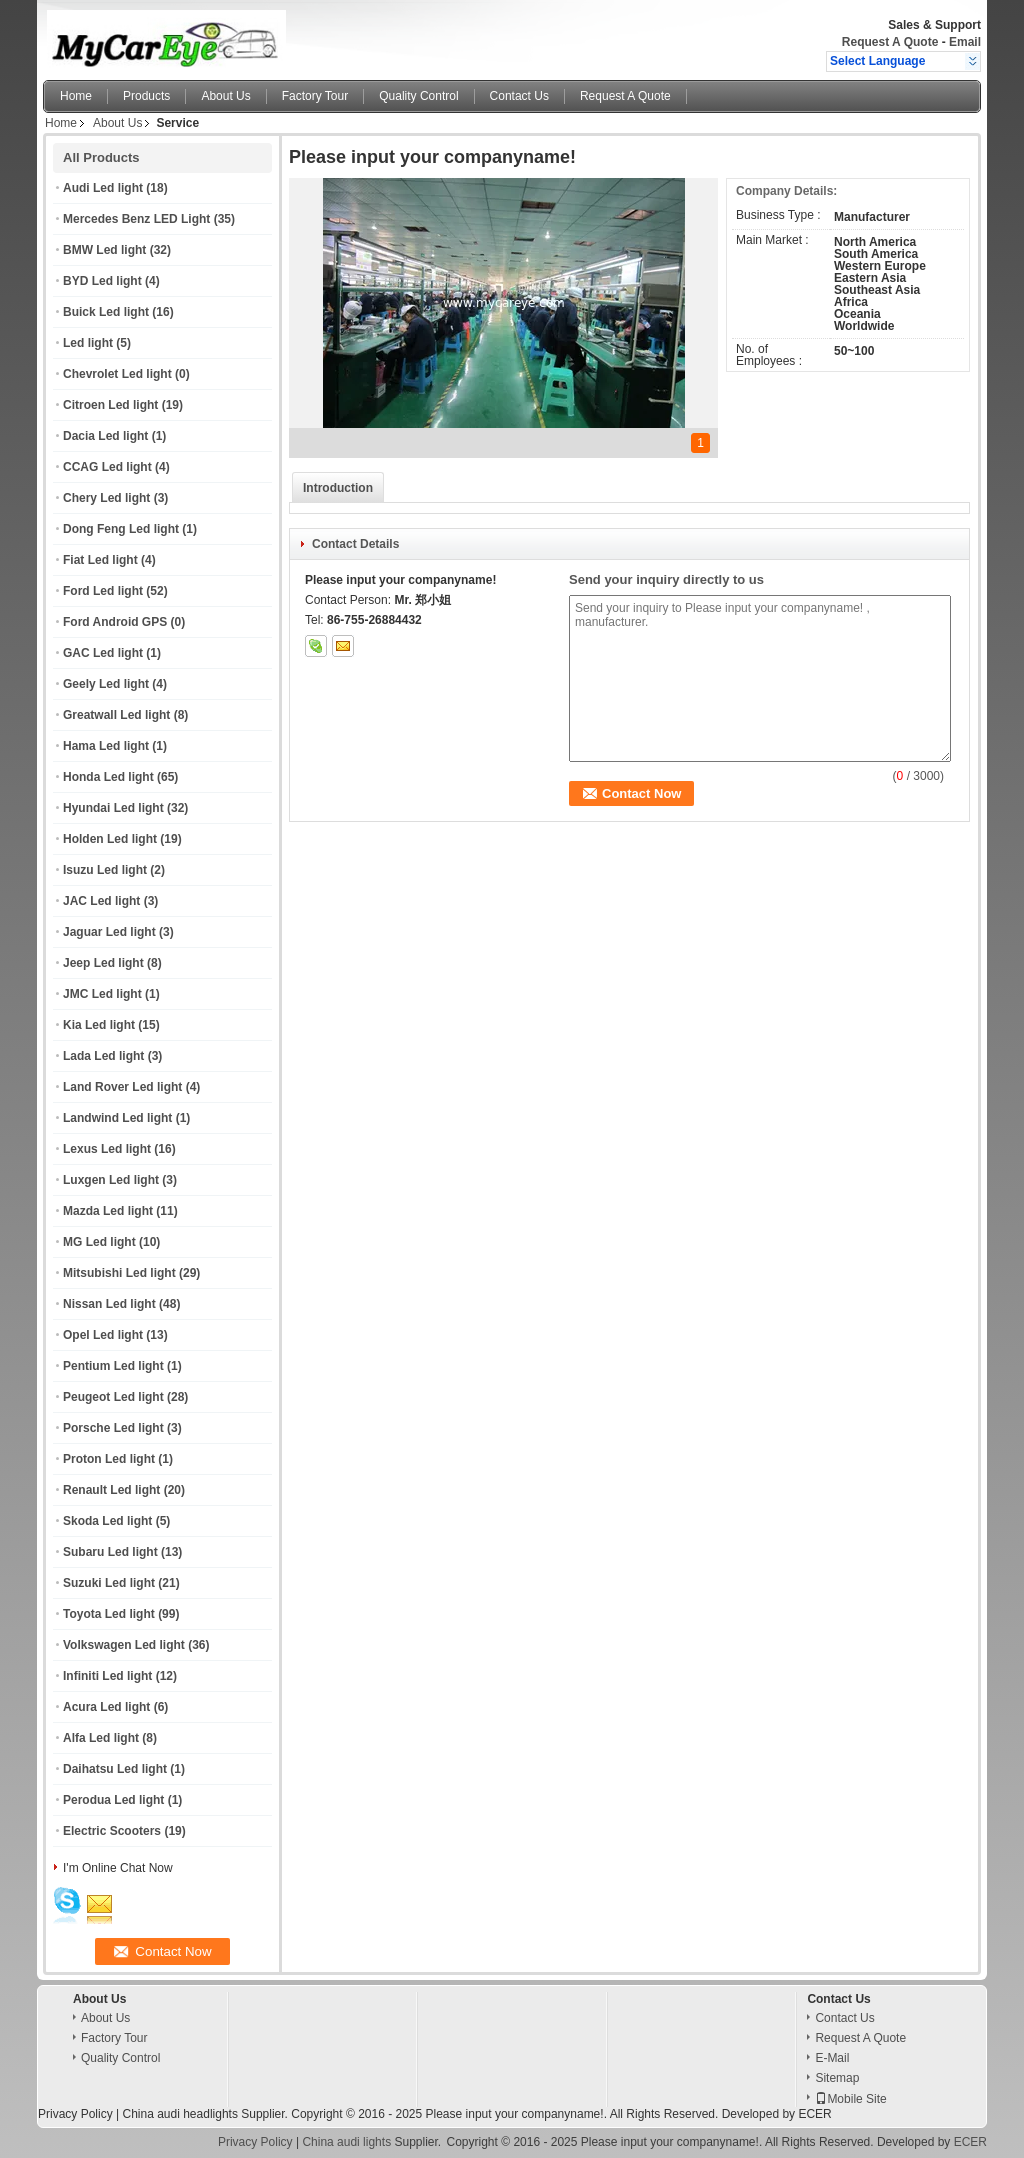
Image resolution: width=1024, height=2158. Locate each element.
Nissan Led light (109, 1304)
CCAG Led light (107, 467)
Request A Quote (890, 42)
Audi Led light (103, 188)
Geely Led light (106, 684)
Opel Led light (103, 1335)
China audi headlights (179, 2114)
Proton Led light (109, 1459)
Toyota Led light (109, 1614)
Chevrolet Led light (117, 374)
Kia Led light (99, 1025)
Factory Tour (315, 96)
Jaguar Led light (109, 932)
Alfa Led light (101, 1738)
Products (146, 96)
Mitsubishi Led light (119, 1273)
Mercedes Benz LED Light (136, 219)
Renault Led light (111, 1490)
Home (76, 96)
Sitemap (837, 2078)
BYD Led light (102, 281)
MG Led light (99, 1242)
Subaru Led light (110, 1552)
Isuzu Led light (105, 870)
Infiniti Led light (107, 1676)
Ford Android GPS (115, 622)
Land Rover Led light (122, 1087)
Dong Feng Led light (121, 529)
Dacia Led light (105, 436)
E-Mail (832, 2058)
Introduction (338, 488)
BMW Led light (104, 250)
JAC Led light (101, 901)
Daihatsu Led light (115, 1769)
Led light (88, 343)
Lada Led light (103, 1056)
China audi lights (346, 2142)
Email (965, 42)
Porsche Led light (113, 1428)
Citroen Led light (110, 405)
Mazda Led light (108, 1211)
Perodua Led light (113, 1800)
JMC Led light (102, 994)
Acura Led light (106, 1707)
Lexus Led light (107, 1149)
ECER (814, 2114)
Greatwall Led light (116, 715)
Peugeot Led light (113, 1397)
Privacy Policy (75, 2114)
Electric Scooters (112, 1831)
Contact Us (519, 96)
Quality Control (418, 96)
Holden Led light (110, 839)
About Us (225, 96)
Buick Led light (106, 312)
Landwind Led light (117, 1118)
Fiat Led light (100, 560)
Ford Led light (103, 591)
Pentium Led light (113, 1366)
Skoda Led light (107, 1521)
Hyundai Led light (113, 808)
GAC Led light (103, 653)
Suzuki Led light (109, 1583)
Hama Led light (106, 746)
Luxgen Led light (111, 1180)
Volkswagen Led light (124, 1645)
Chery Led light (106, 498)
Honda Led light (108, 777)
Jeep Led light (103, 963)
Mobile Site (850, 2099)
